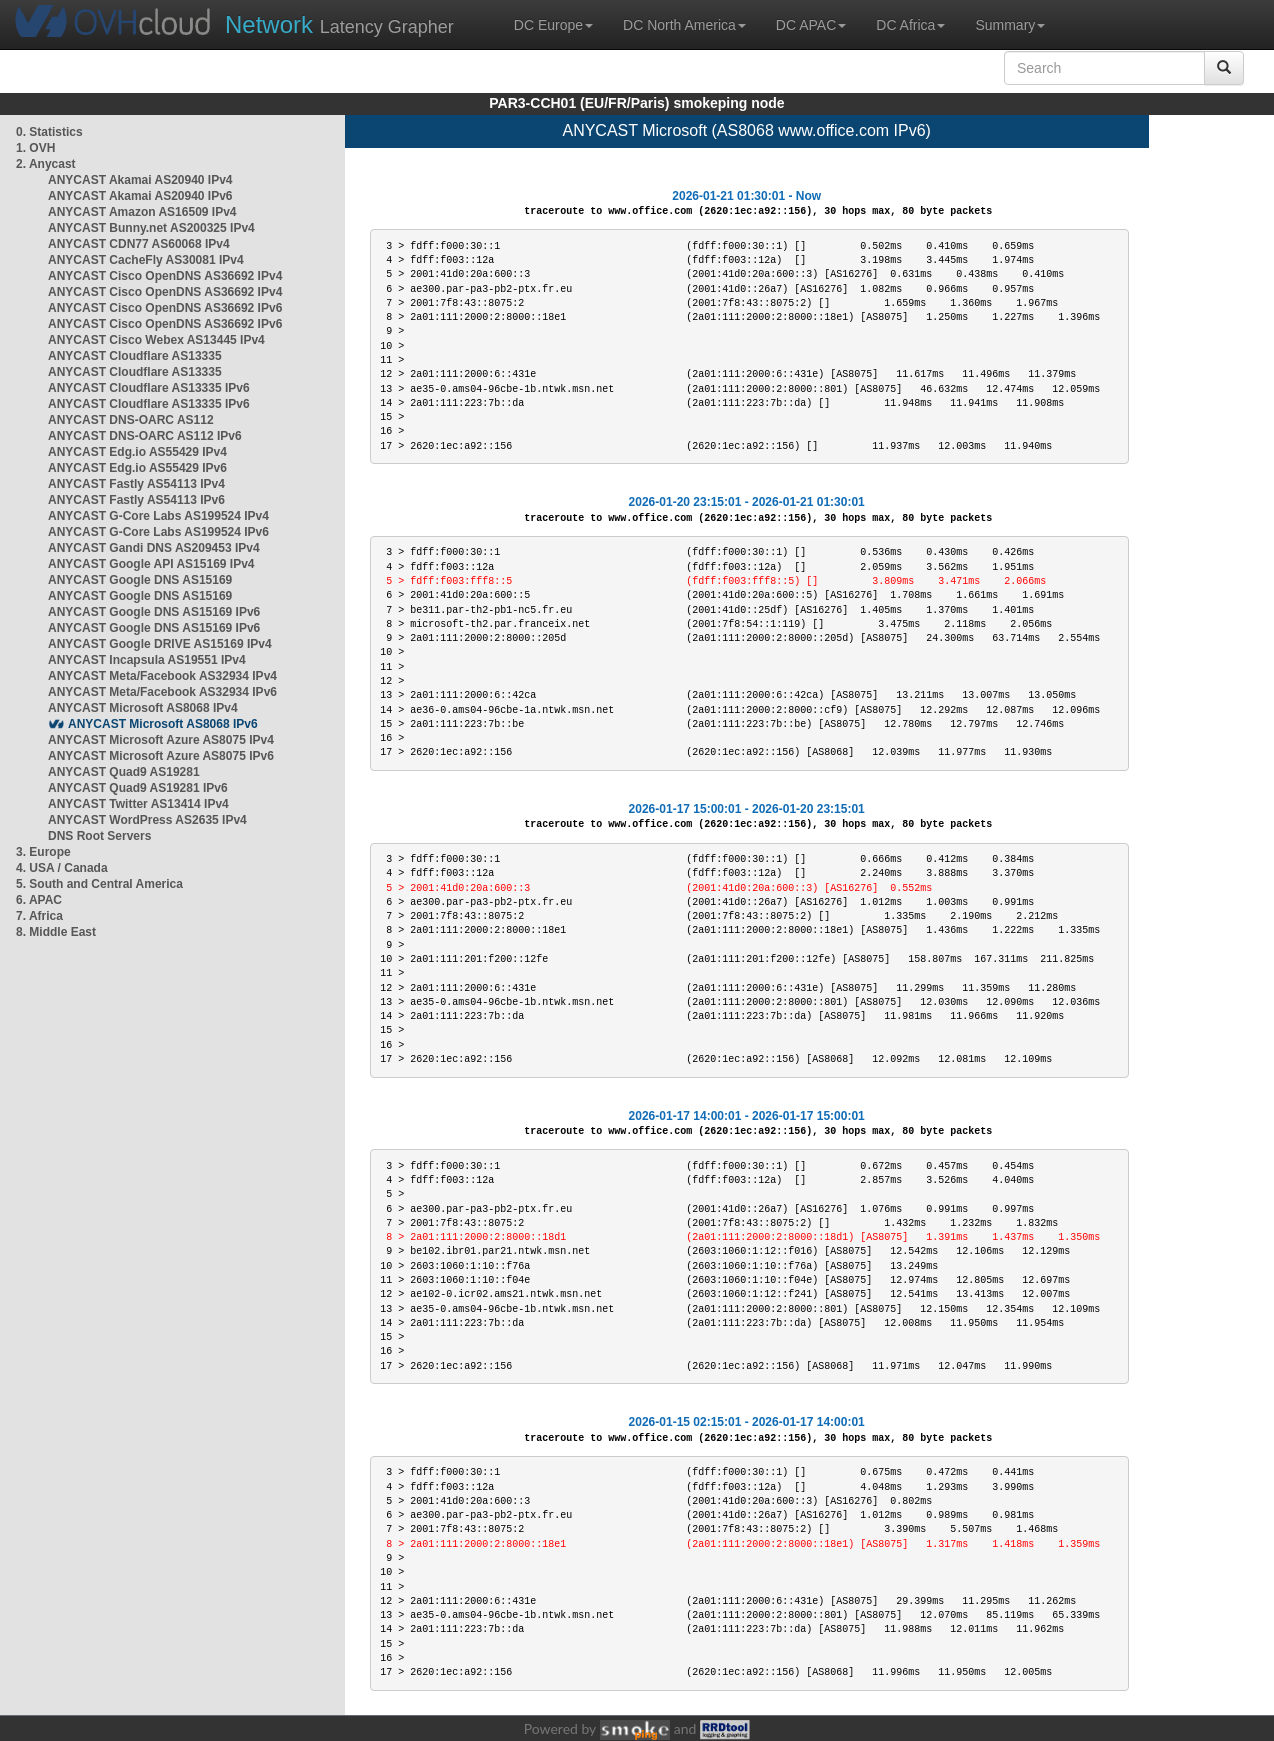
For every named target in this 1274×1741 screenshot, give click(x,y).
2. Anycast (46, 164)
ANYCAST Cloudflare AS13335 (135, 356)
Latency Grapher (339, 24)
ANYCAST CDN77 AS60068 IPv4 (139, 244)
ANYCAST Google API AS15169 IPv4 (151, 564)
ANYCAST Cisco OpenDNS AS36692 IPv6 (165, 308)
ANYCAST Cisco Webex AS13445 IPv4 (156, 340)
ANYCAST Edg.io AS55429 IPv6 (137, 468)
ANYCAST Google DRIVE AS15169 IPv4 (160, 644)
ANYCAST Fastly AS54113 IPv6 (136, 500)
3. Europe (43, 852)
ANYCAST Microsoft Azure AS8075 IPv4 (161, 740)
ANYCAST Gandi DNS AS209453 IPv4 (154, 548)
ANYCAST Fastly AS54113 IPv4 (136, 484)
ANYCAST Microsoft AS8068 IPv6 (163, 724)
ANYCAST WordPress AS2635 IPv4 (147, 820)
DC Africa (910, 25)
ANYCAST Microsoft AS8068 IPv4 (143, 708)
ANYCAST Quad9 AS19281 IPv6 (138, 788)
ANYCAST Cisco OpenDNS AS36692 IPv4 (165, 276)
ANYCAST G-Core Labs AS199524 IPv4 (158, 516)
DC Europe (553, 25)
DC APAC (811, 25)
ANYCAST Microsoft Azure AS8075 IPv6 (161, 756)
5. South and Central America (99, 884)
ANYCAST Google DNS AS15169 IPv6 (154, 612)
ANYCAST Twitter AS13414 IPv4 (138, 804)
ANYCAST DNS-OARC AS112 (131, 420)
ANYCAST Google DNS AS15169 (140, 580)
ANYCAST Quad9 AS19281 (124, 772)
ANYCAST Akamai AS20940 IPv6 (140, 196)
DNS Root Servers (99, 836)
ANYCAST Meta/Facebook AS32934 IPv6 (162, 692)
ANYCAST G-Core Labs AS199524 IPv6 (158, 532)
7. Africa (39, 916)
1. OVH (35, 148)
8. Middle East (56, 932)
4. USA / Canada (62, 868)
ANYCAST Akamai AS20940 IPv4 (140, 180)
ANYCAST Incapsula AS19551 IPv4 (147, 660)
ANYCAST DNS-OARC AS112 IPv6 (145, 436)
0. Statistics (49, 132)
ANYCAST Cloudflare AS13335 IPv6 (149, 388)
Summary (1010, 25)
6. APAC (39, 900)
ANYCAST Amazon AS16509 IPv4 (142, 212)
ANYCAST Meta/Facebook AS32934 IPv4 (162, 676)
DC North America (684, 25)
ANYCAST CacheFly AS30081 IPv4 (146, 260)
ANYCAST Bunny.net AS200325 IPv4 (151, 228)
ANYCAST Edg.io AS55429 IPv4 (137, 452)
